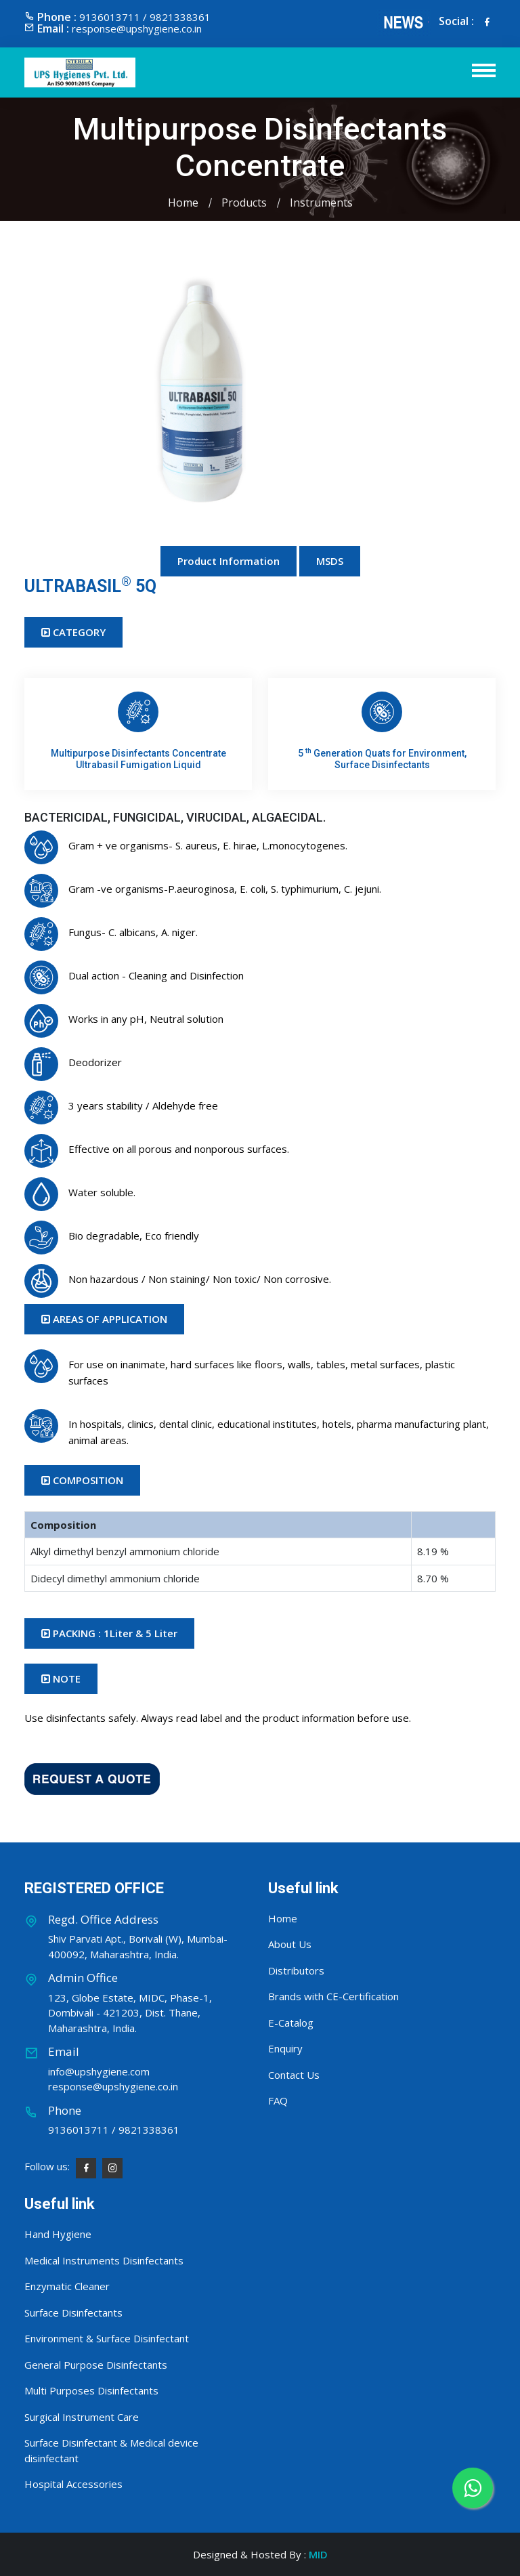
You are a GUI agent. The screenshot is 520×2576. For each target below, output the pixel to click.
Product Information (228, 561)
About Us (289, 1944)
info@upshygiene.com (99, 2071)
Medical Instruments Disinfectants (103, 2260)
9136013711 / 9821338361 (113, 2129)
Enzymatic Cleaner (67, 2286)
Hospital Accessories (73, 2484)
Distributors (296, 1970)
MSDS (329, 561)
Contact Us (294, 2075)
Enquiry (285, 2048)
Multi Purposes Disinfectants (91, 2390)
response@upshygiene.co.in (137, 28)
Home (183, 202)
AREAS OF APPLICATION (104, 1319)
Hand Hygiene (57, 2234)
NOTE (61, 1678)
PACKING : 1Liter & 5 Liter (109, 1633)
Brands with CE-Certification (333, 1996)
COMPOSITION (82, 1480)
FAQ (278, 2100)
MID (318, 2554)
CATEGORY (73, 632)
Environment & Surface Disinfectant (106, 2338)
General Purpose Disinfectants (95, 2364)
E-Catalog (290, 2022)
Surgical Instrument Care (81, 2417)
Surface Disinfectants (73, 2312)
